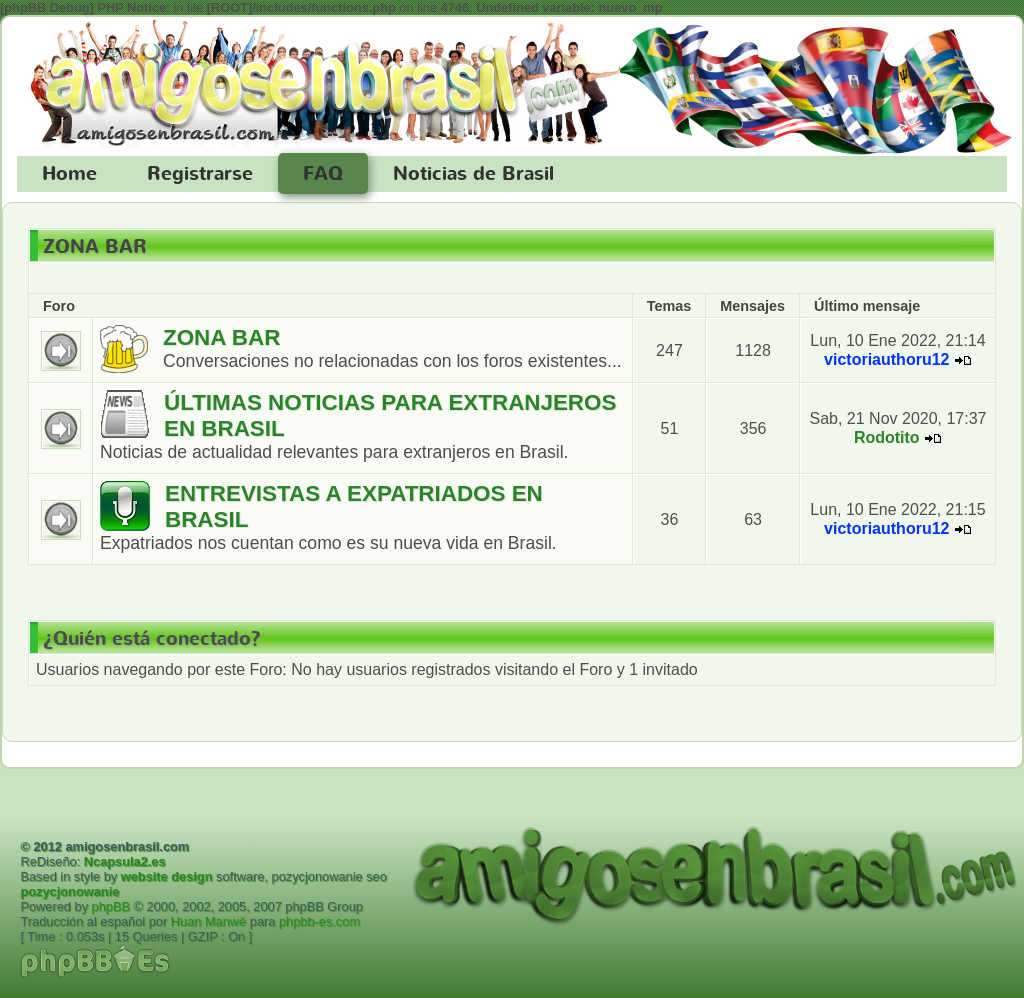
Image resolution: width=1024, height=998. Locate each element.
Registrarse (200, 174)
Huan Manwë (208, 921)
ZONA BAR (95, 247)
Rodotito (887, 437)
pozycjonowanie (69, 891)
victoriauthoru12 (886, 359)
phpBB (111, 906)
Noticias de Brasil (473, 174)
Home (69, 174)
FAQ (323, 174)
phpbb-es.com (319, 921)
